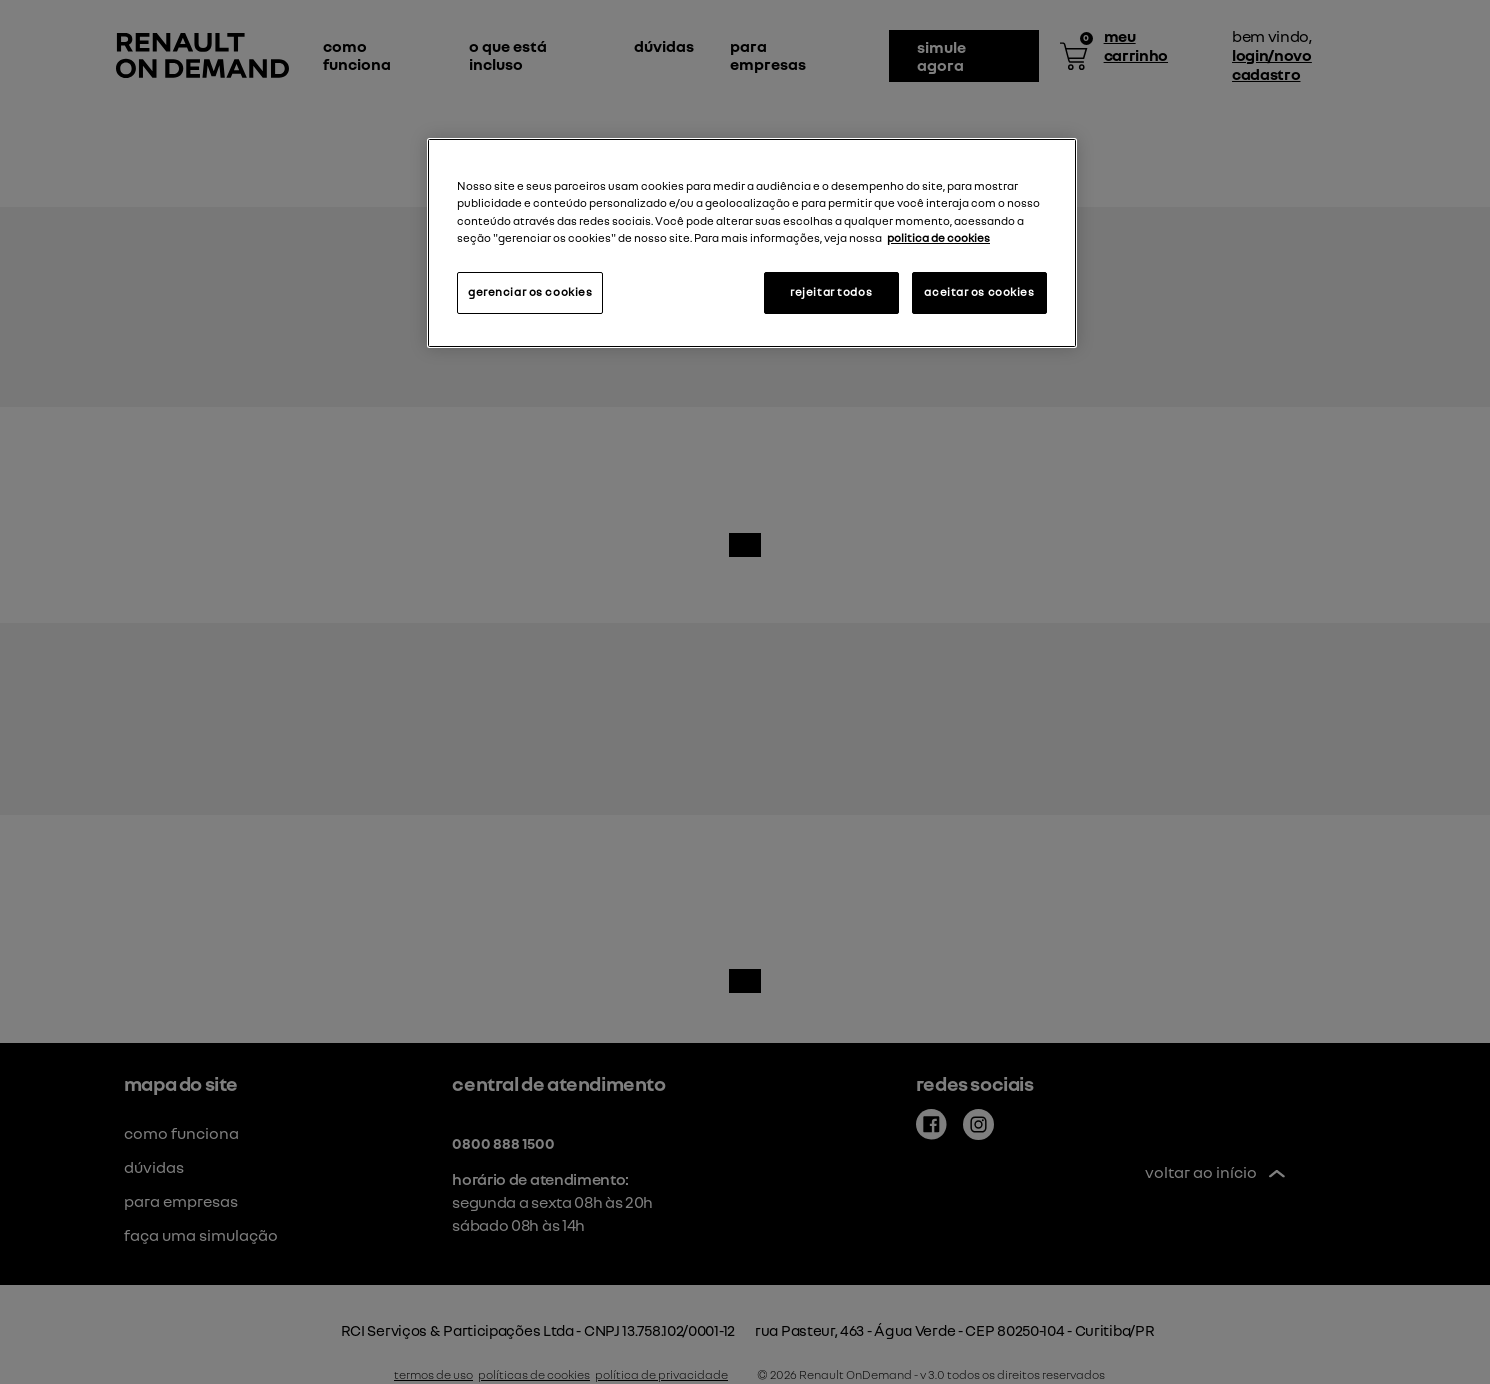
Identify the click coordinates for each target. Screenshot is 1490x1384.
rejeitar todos (831, 292)
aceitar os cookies (979, 292)
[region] (752, 242)
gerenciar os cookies (530, 292)
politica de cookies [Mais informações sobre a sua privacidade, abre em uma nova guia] (938, 238)
